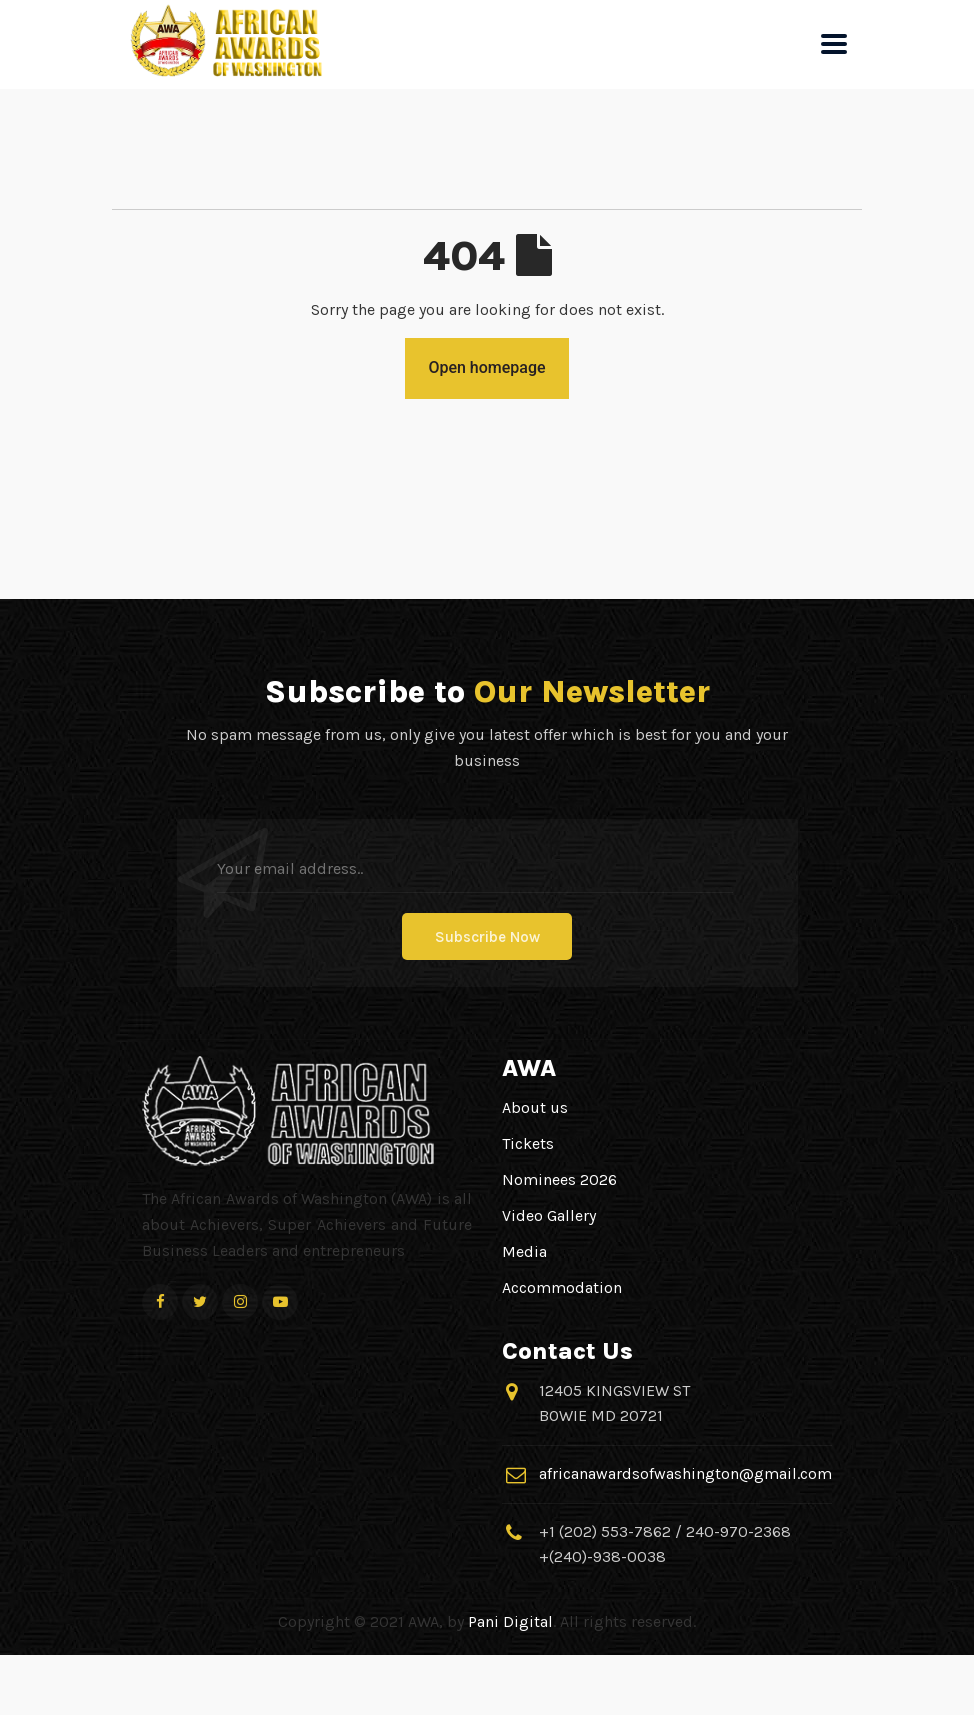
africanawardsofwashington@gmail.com (685, 1473)
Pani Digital (510, 1621)
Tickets (528, 1143)
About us (535, 1107)
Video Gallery (549, 1215)
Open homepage (486, 367)
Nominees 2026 (559, 1179)
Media (524, 1251)
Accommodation (562, 1287)
